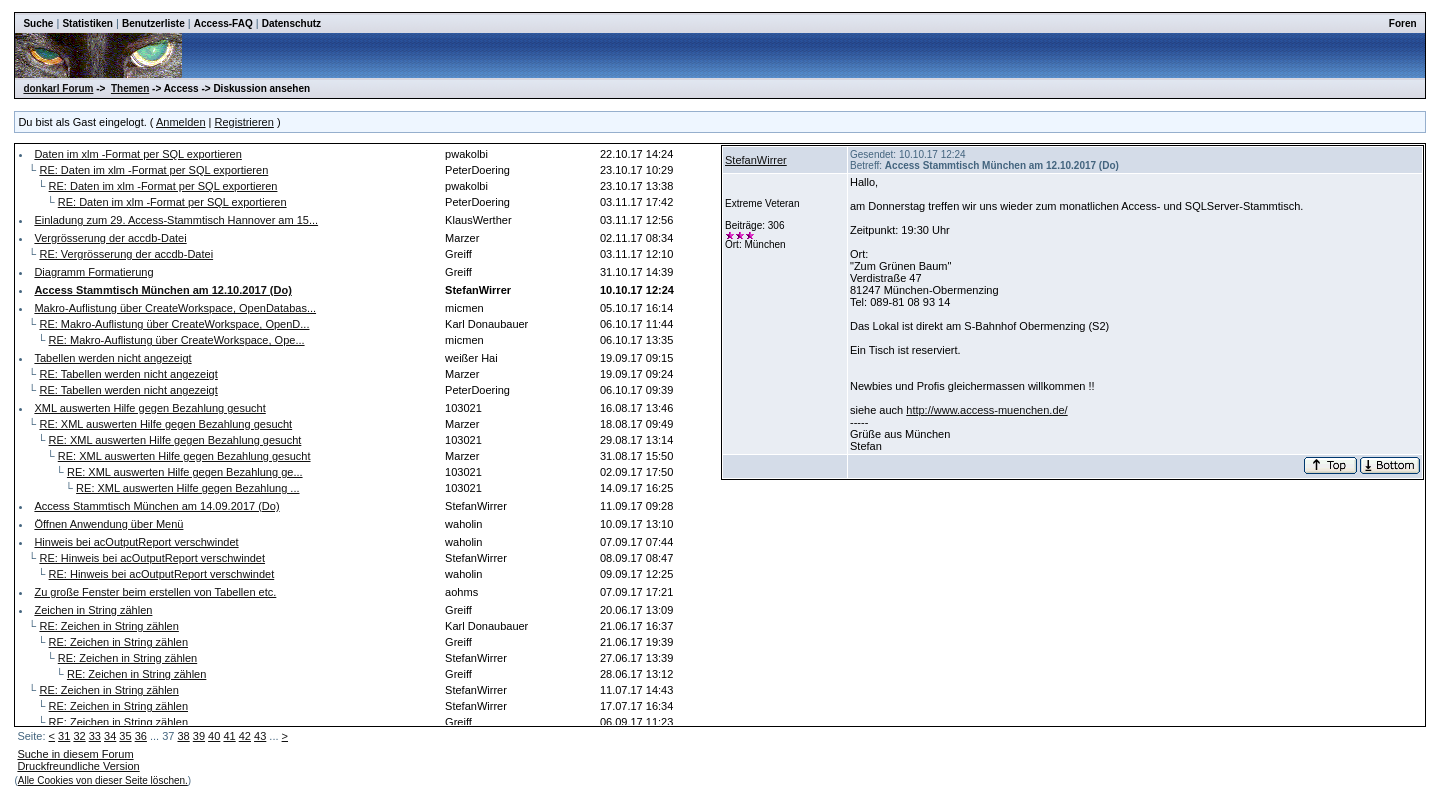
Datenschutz (291, 23)
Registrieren (244, 122)
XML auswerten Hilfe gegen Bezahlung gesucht (149, 408)
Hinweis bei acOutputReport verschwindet (136, 542)
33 (95, 736)
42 (245, 736)
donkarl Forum (58, 88)
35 (125, 736)
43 (260, 736)
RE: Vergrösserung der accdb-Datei (126, 254)
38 (183, 736)
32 (79, 736)
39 (199, 736)
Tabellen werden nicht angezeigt (112, 358)
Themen (130, 88)
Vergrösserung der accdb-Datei (110, 238)
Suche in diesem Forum (75, 754)
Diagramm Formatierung (93, 272)
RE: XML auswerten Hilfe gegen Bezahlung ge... (185, 472)
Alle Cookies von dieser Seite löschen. (103, 780)
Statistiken (87, 23)
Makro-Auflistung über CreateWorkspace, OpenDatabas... (175, 308)
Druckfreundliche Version (78, 766)
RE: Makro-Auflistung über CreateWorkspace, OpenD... (174, 324)
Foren (1403, 23)
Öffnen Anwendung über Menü (108, 524)
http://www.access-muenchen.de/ (986, 410)
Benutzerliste (153, 23)
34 (110, 736)
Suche (38, 23)
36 (141, 736)
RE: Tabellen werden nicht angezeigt (128, 374)
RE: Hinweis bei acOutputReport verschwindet (152, 558)
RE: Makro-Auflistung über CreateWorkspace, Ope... (177, 340)
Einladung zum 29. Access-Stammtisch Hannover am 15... (176, 220)
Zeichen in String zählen (93, 610)
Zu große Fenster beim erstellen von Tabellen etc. (155, 592)
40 (214, 736)
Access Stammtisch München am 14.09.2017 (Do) (156, 506)
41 (229, 736)
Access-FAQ (223, 23)
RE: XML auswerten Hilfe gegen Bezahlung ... (187, 488)
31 (64, 736)
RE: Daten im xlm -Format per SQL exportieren (153, 170)
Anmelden (181, 122)
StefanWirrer (756, 160)
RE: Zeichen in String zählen (108, 626)
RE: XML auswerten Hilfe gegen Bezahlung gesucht (165, 424)
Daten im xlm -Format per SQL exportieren (137, 154)
